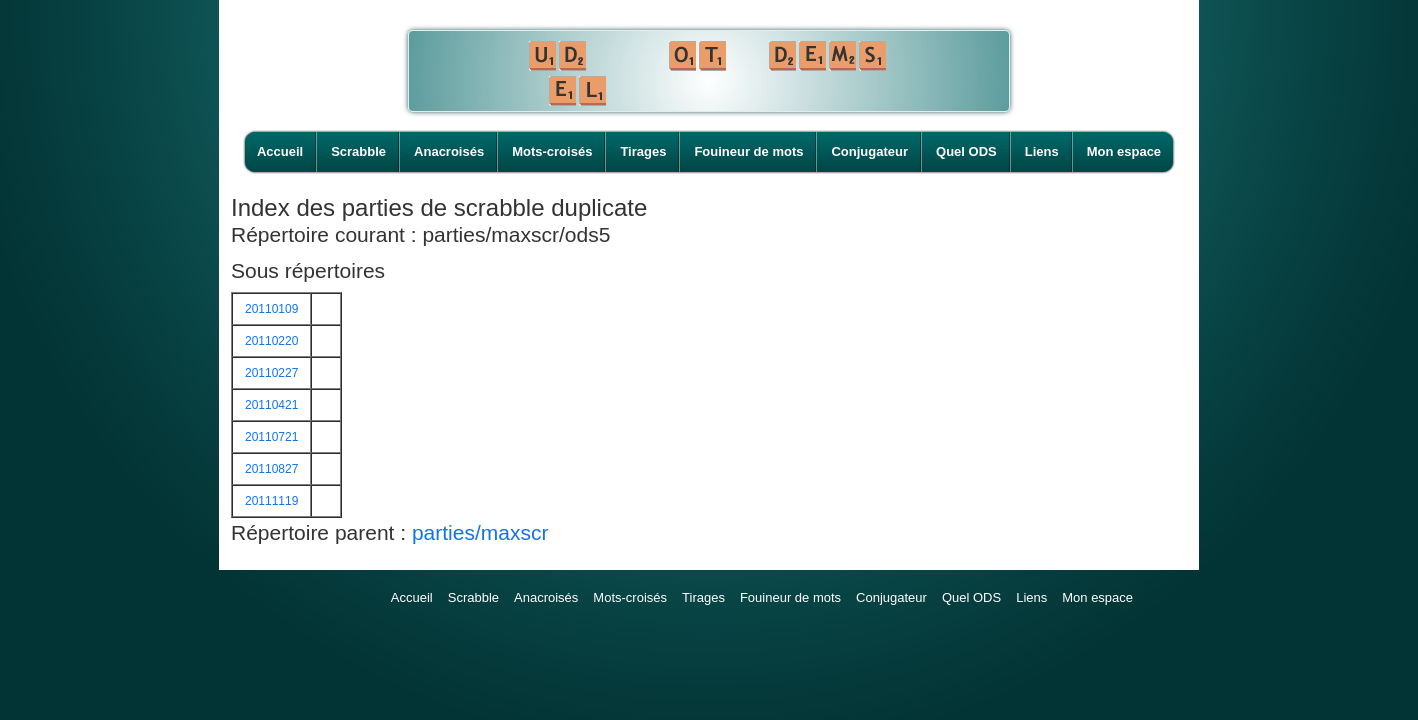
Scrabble (358, 151)
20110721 (271, 437)
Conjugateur (869, 151)
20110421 (271, 405)
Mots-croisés (552, 151)
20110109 (271, 309)
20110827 (271, 469)
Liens (1042, 151)
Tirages (643, 151)
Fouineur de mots (748, 151)
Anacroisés (449, 151)
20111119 (271, 501)
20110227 (271, 373)
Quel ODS (966, 151)
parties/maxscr (480, 532)
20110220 (271, 341)
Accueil (280, 151)
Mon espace (1124, 151)
